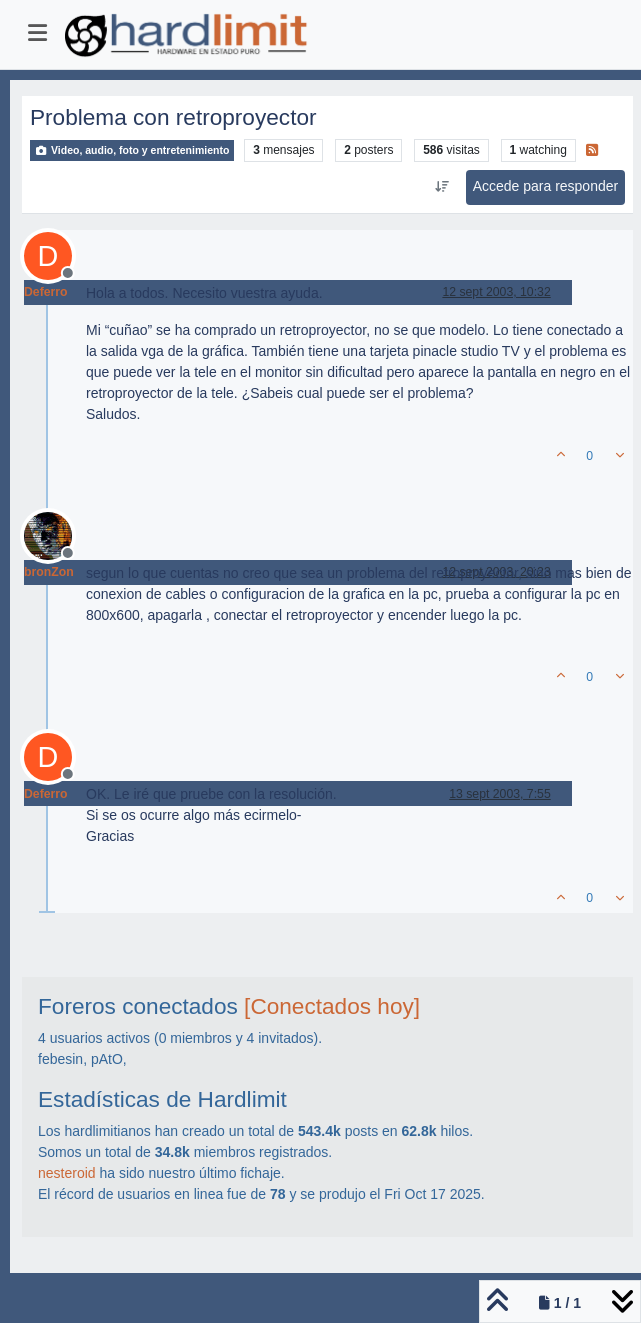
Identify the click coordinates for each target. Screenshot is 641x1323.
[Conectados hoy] (332, 1006)
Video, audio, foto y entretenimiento (132, 150)
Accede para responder (546, 186)
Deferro (46, 292)
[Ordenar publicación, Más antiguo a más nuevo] (441, 187)
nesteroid (67, 1173)
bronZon (49, 572)
